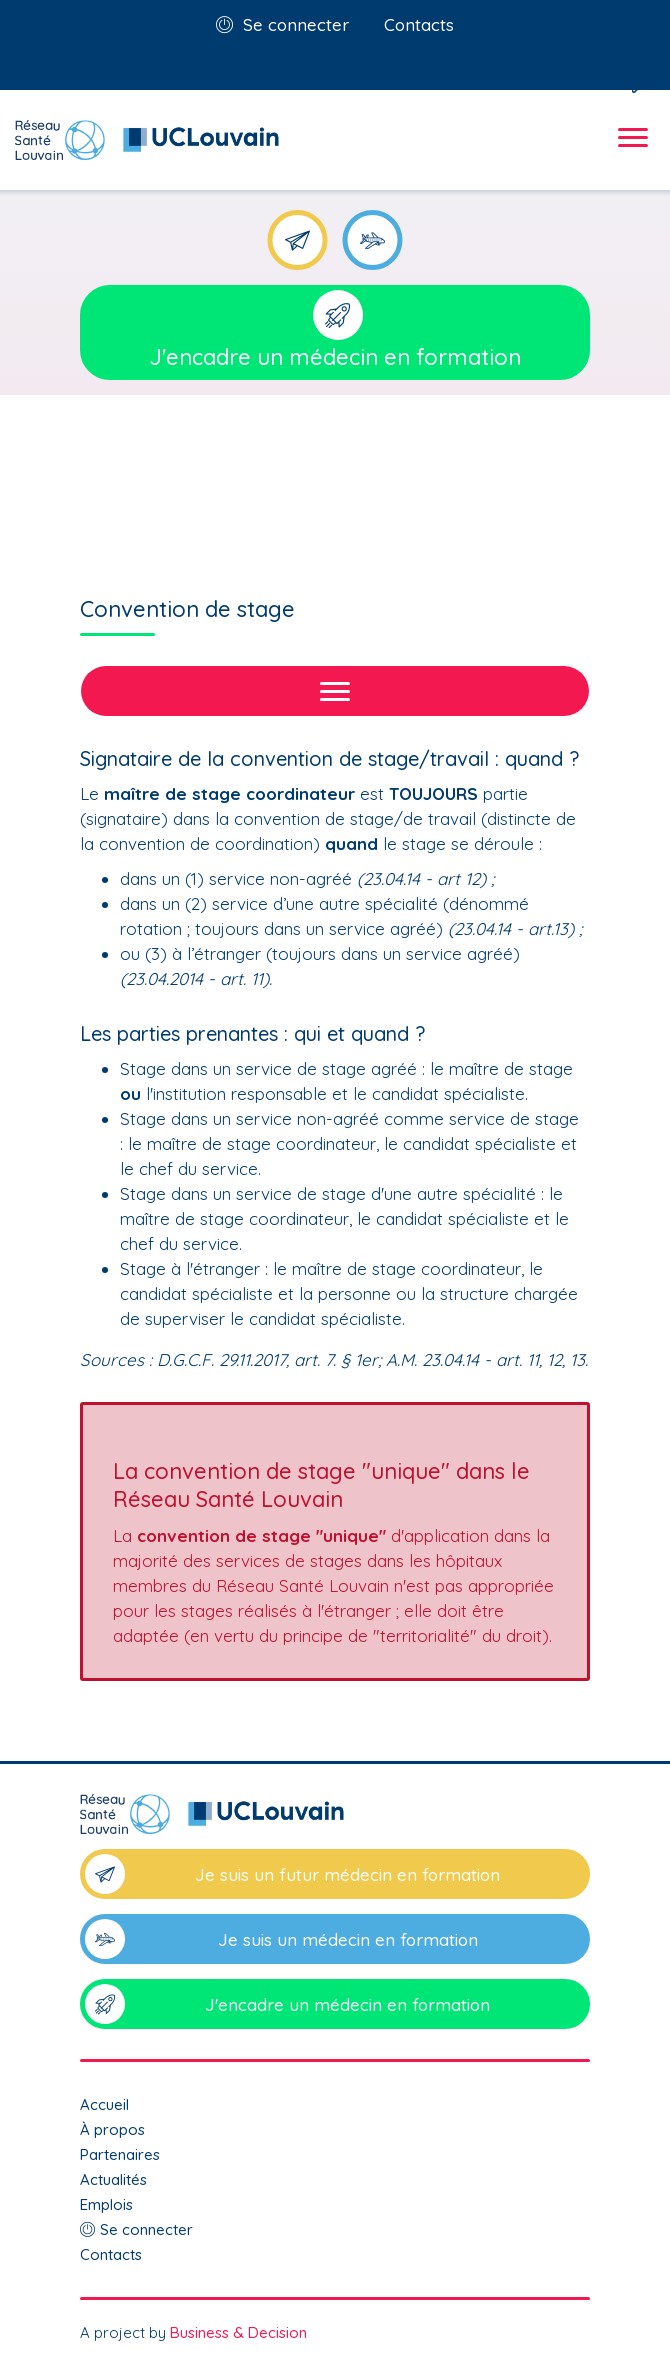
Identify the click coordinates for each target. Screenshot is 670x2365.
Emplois (106, 2204)
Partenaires (120, 2154)
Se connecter (296, 24)
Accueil (104, 2104)
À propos (112, 2129)
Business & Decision (238, 2332)
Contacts (419, 24)
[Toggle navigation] (630, 155)
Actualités (113, 2179)
